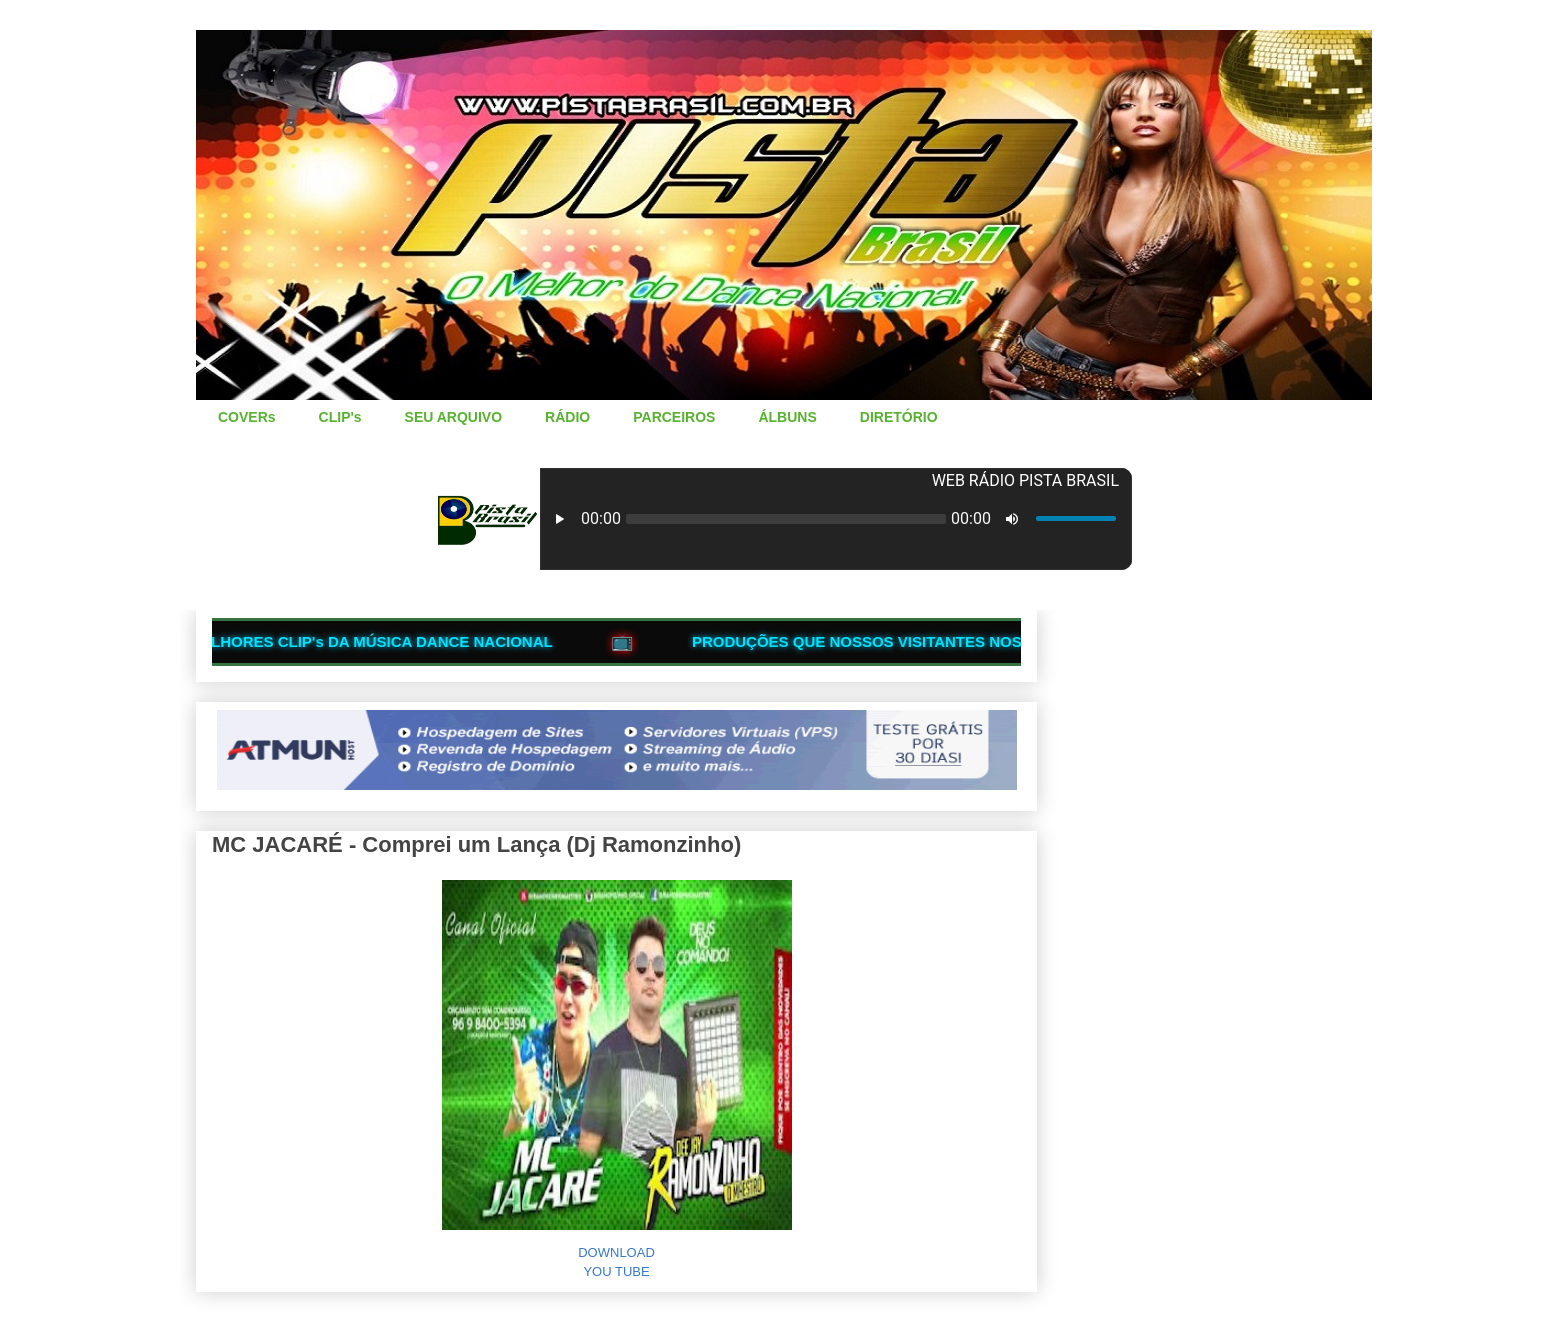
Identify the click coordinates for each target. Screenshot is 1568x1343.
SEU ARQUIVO (454, 417)
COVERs (247, 417)
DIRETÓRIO (899, 417)
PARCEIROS (674, 417)
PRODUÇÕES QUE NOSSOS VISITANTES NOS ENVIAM (902, 641)
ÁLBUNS (787, 417)
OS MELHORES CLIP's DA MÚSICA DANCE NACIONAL (371, 641)
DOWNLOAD (616, 1252)
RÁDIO (567, 417)
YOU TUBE (616, 1271)
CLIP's (340, 417)
